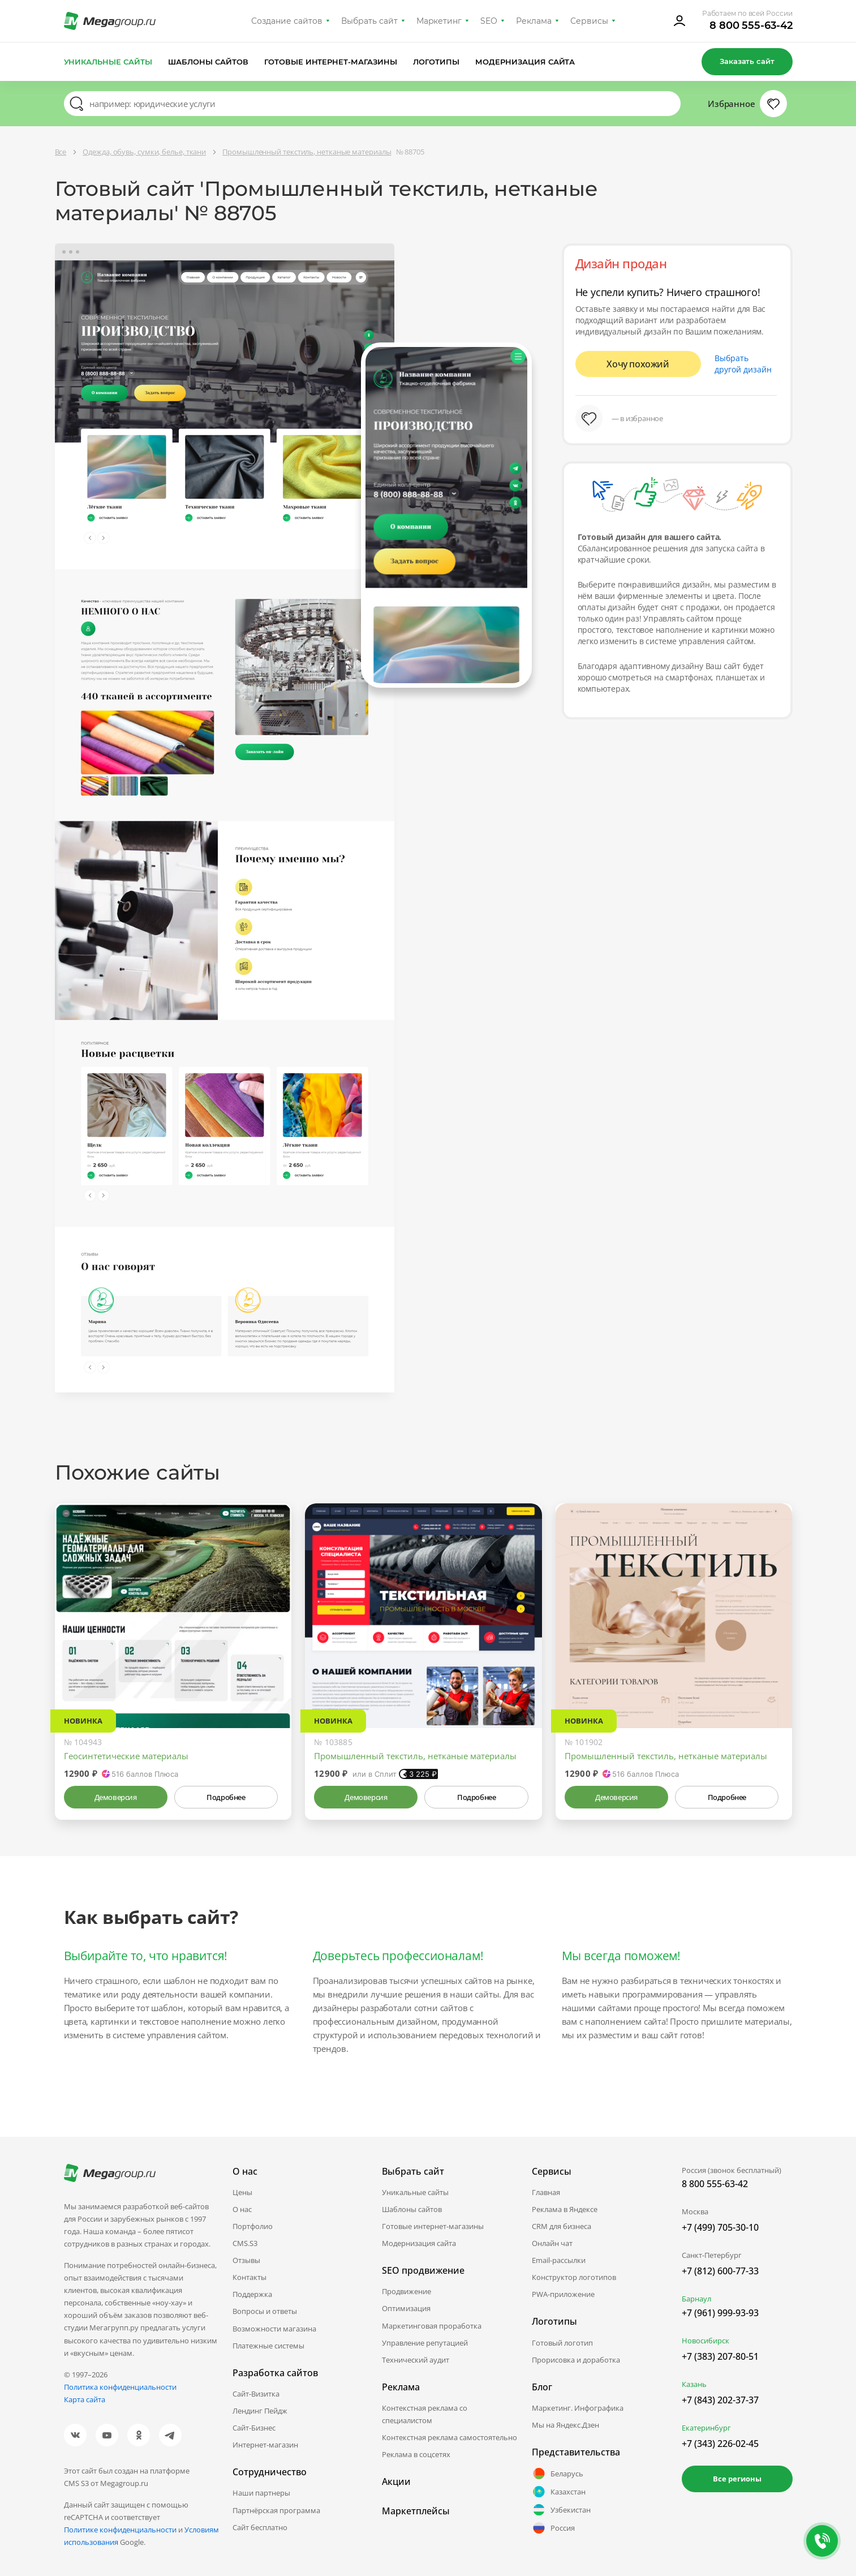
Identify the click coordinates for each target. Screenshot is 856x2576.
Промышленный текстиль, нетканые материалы (415, 1755)
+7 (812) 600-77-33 (720, 2271)
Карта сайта (84, 2399)
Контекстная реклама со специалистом (424, 2414)
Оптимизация (406, 2308)
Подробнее (226, 1797)
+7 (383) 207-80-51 (720, 2356)
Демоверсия (115, 1797)
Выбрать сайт (369, 21)
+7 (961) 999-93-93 (720, 2313)
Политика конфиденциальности (120, 2387)
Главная (546, 2192)
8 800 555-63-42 (751, 25)
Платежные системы (268, 2346)
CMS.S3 (245, 2243)
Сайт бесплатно (260, 2527)
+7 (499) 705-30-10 (720, 2227)
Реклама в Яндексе (564, 2209)
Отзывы (246, 2260)
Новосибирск (705, 2340)
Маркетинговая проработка (431, 2326)
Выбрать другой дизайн (743, 364)
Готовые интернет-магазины (330, 61)
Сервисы (589, 21)
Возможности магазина (274, 2329)
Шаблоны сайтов (208, 61)
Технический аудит (415, 2360)
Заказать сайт (747, 61)
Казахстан (559, 2491)
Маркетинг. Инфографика (577, 2408)
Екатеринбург (706, 2428)
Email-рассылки (559, 2260)
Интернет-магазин (265, 2445)
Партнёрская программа (276, 2510)
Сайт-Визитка (256, 2394)
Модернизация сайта (525, 61)
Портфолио (253, 2226)
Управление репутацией (425, 2343)
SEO (488, 21)
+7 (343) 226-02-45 (720, 2443)
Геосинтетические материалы (126, 1755)
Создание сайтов (286, 21)
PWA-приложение (563, 2294)
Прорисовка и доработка (576, 2360)
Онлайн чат (552, 2243)
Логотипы (436, 61)
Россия (553, 2528)
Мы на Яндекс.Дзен (565, 2425)
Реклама (534, 21)
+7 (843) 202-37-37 (720, 2400)
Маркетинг (439, 21)
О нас (242, 2209)
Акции (396, 2481)
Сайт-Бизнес (254, 2428)
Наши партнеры (261, 2493)
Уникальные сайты (108, 61)
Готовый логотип (562, 2343)
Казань (694, 2384)
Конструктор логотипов (574, 2277)
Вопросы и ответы (265, 2311)
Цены (242, 2192)
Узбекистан (561, 2510)
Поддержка (252, 2294)
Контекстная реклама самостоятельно (449, 2437)
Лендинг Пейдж (260, 2411)
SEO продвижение (423, 2270)
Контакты (249, 2277)
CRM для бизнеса (561, 2226)
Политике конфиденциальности (120, 2529)
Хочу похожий (637, 364)
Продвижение (406, 2291)
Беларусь (557, 2473)
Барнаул (696, 2299)
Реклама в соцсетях (416, 2454)
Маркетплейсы (416, 2511)
